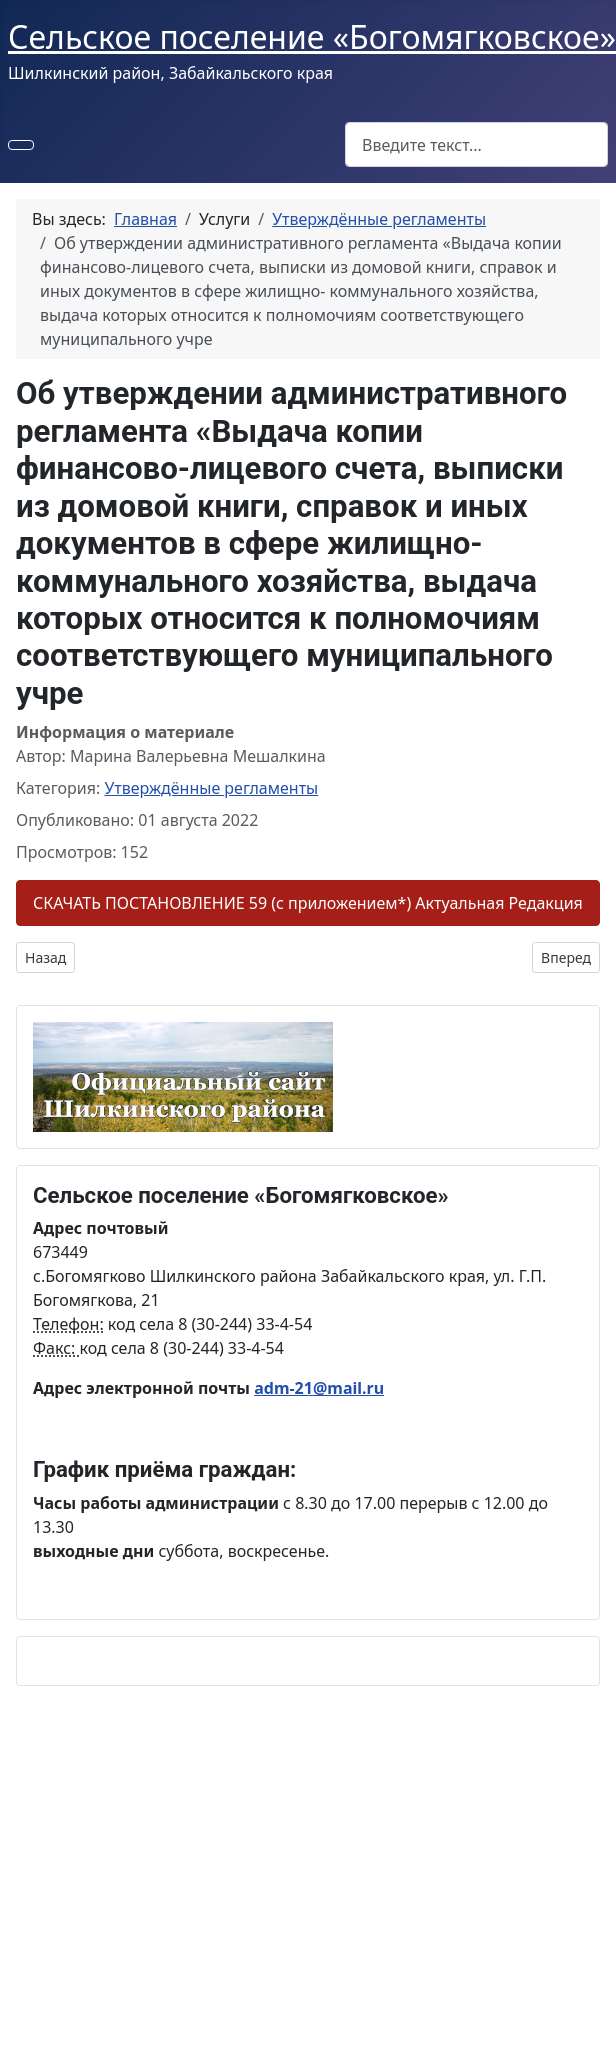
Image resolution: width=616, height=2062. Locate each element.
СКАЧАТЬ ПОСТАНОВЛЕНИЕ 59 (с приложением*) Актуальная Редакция (308, 903)
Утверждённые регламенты (211, 788)
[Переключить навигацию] (21, 145)
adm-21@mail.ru (319, 1388)
